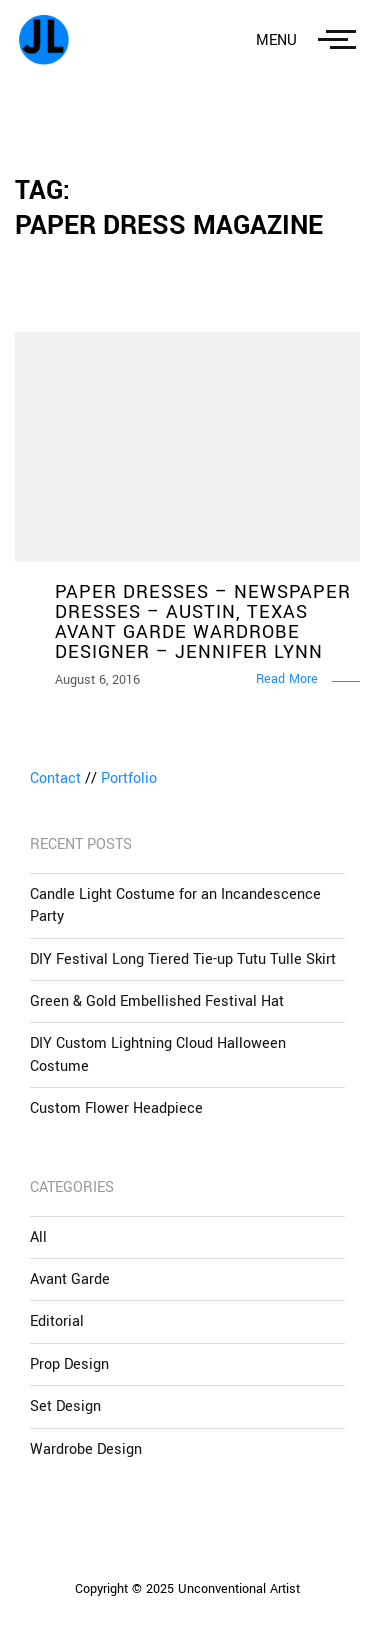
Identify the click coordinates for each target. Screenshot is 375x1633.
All (38, 1237)
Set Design (65, 1406)
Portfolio (129, 778)
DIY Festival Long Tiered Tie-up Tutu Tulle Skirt (183, 959)
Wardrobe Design (86, 1449)
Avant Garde (70, 1279)
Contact (55, 778)
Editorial (57, 1321)
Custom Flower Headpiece (116, 1108)
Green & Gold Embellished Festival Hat (157, 1001)
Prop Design (69, 1364)
